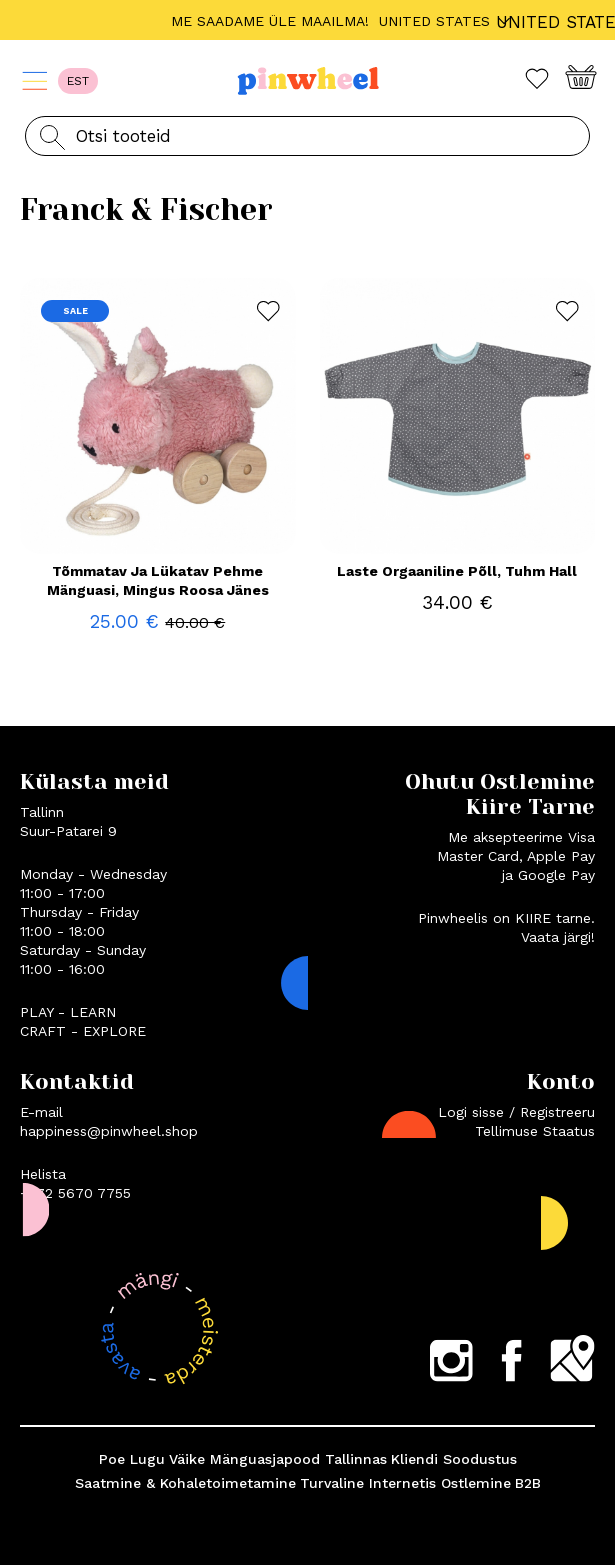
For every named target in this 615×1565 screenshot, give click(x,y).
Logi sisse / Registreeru (516, 1112)
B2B (528, 1483)
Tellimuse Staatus (535, 1131)
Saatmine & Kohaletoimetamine (185, 1483)
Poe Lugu (132, 1459)
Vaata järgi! (558, 937)
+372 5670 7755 (75, 1193)
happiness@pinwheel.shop (109, 1131)
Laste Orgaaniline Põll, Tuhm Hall (457, 571)
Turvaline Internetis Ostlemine (405, 1483)
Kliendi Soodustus (454, 1459)
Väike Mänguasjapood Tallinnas (278, 1459)
